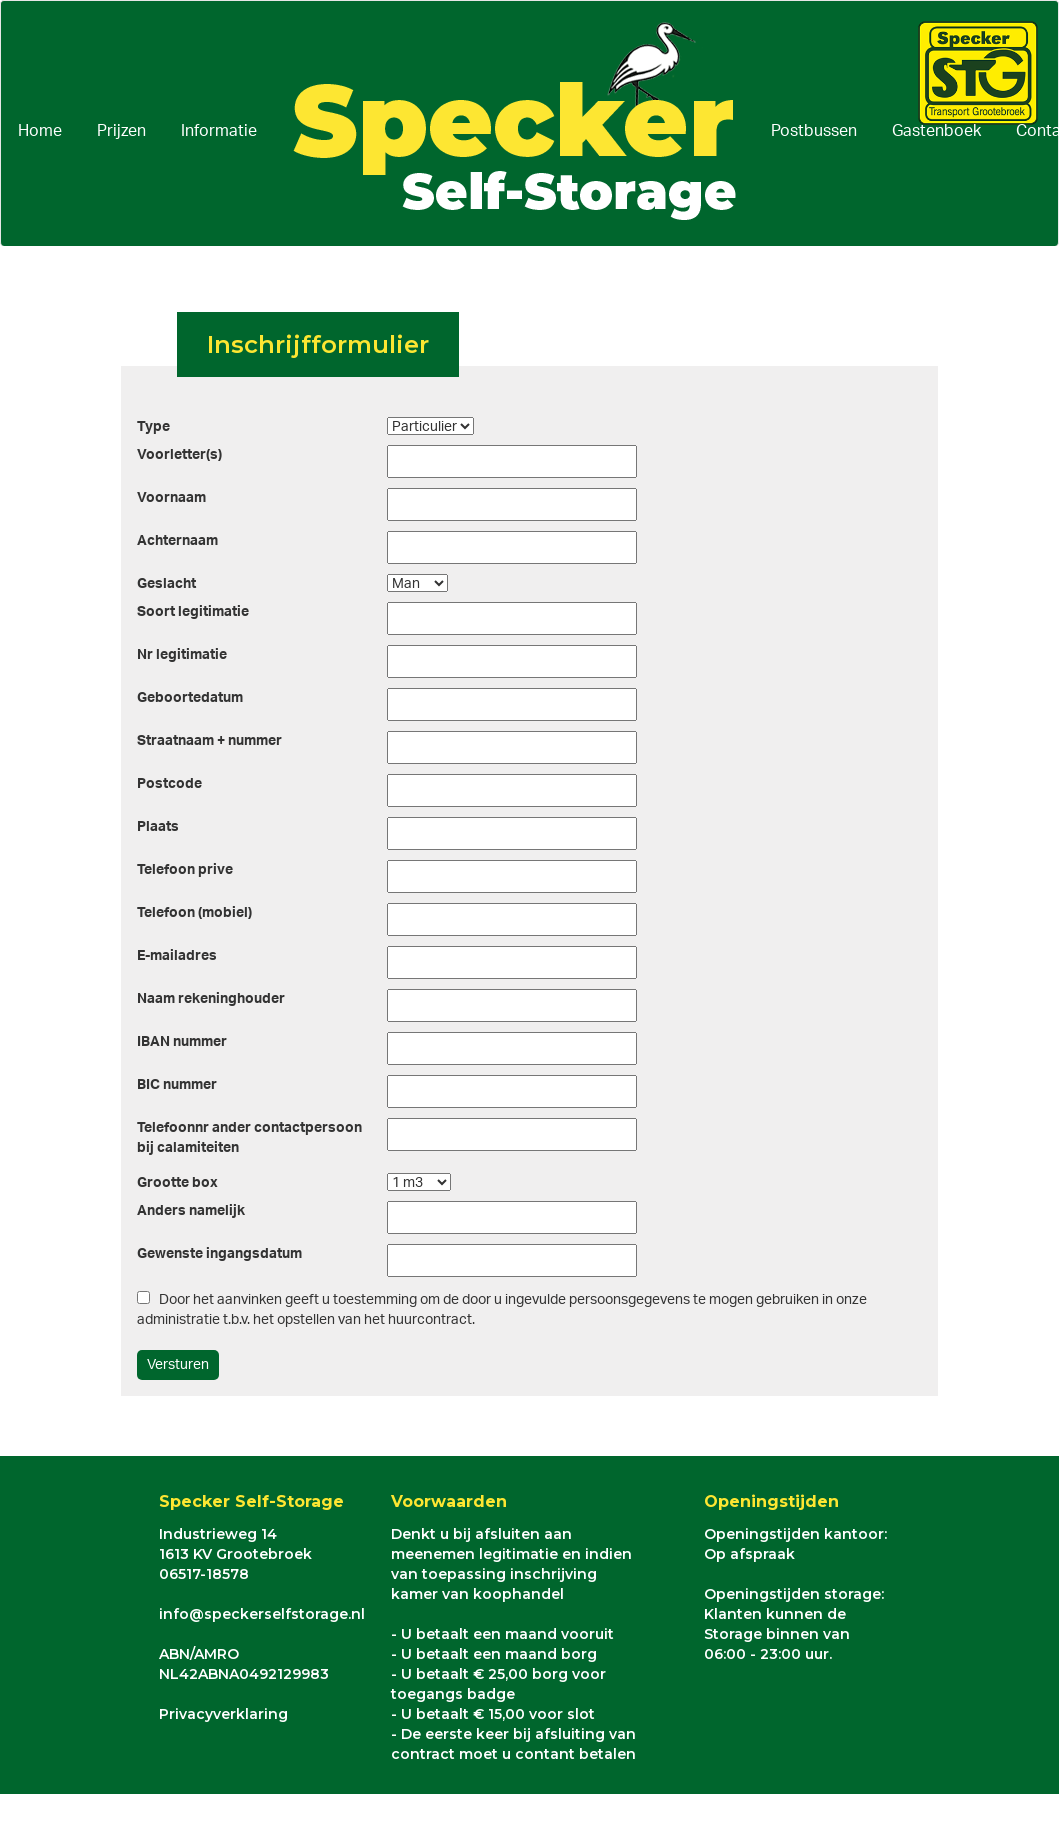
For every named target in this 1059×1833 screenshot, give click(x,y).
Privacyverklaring (223, 1714)
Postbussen (814, 131)
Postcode (169, 784)
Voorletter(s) (179, 455)
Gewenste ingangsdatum (219, 1254)
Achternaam (177, 541)
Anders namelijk (191, 1211)
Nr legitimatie (182, 655)
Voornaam (171, 498)
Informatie (219, 131)
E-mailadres (177, 956)
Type (153, 427)
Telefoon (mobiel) (194, 913)
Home (40, 131)
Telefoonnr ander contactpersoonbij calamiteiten (249, 1138)
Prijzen (121, 131)
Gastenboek (936, 131)
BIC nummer (177, 1085)
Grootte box (177, 1183)
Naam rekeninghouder (211, 999)
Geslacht (166, 584)
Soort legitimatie (193, 612)
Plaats (158, 827)
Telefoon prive (185, 870)
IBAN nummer (182, 1042)
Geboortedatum (190, 698)
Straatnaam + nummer (209, 741)
